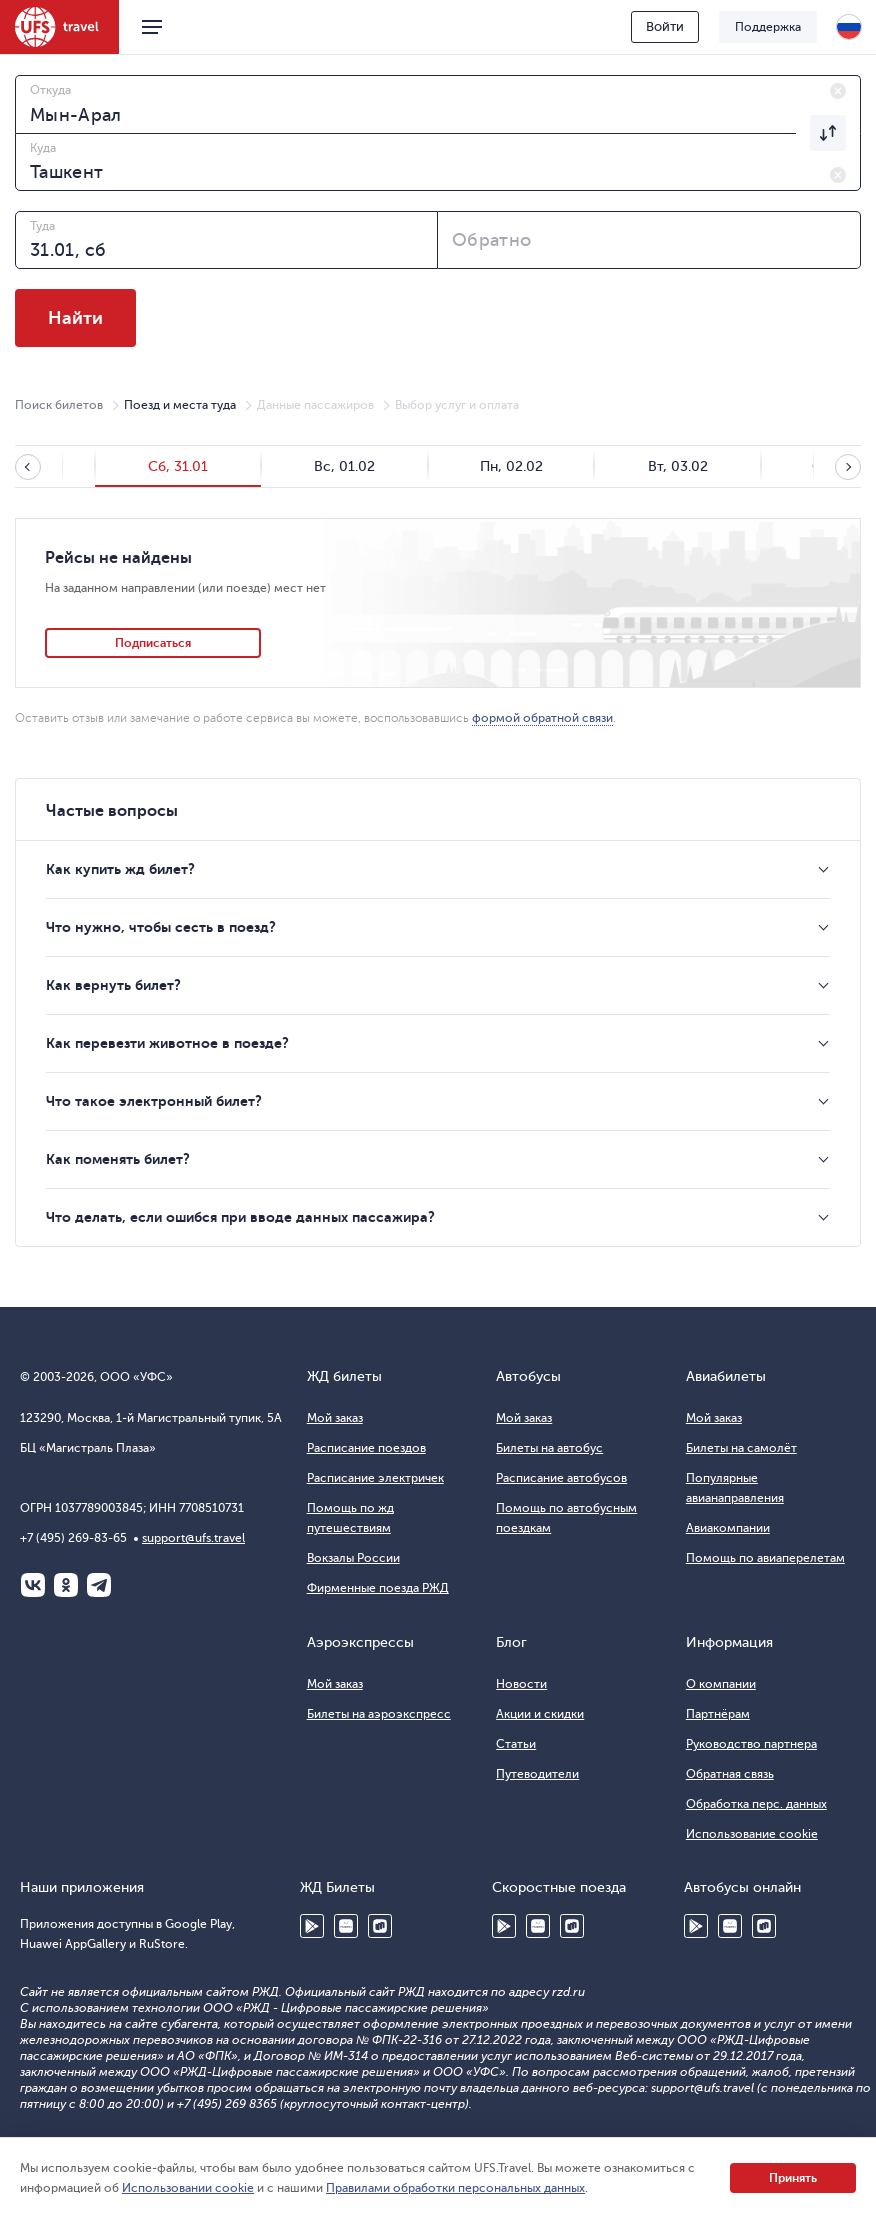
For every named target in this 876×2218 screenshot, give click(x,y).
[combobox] (438, 104)
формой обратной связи (542, 718)
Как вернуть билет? (113, 985)
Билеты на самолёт (741, 1448)
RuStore (380, 1926)
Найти (75, 318)
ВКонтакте (33, 1585)
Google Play (312, 1926)
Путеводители (537, 1774)
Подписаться (153, 643)
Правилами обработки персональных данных (455, 2188)
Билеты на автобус (549, 1448)
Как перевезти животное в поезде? (167, 1043)
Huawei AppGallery (346, 1926)
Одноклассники (66, 1585)
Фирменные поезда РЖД (378, 1588)
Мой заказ (335, 1418)
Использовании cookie (188, 2188)
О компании (721, 1684)
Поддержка (768, 27)
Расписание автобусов (561, 1478)
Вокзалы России (353, 1558)
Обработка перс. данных (756, 1804)
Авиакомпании (728, 1528)
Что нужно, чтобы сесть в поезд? (161, 927)
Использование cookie (752, 1834)
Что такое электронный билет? (154, 1101)
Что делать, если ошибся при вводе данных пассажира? (240, 1217)
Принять (793, 2178)
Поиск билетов (59, 405)
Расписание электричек (375, 1478)
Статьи (516, 1744)
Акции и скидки (540, 1714)
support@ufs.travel (193, 1538)
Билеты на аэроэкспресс (379, 1714)
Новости (521, 1684)
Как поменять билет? (118, 1159)
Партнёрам (718, 1714)
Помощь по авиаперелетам (765, 1558)
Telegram (99, 1585)
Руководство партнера (751, 1744)
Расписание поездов (366, 1448)
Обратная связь (730, 1774)
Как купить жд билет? (120, 869)
